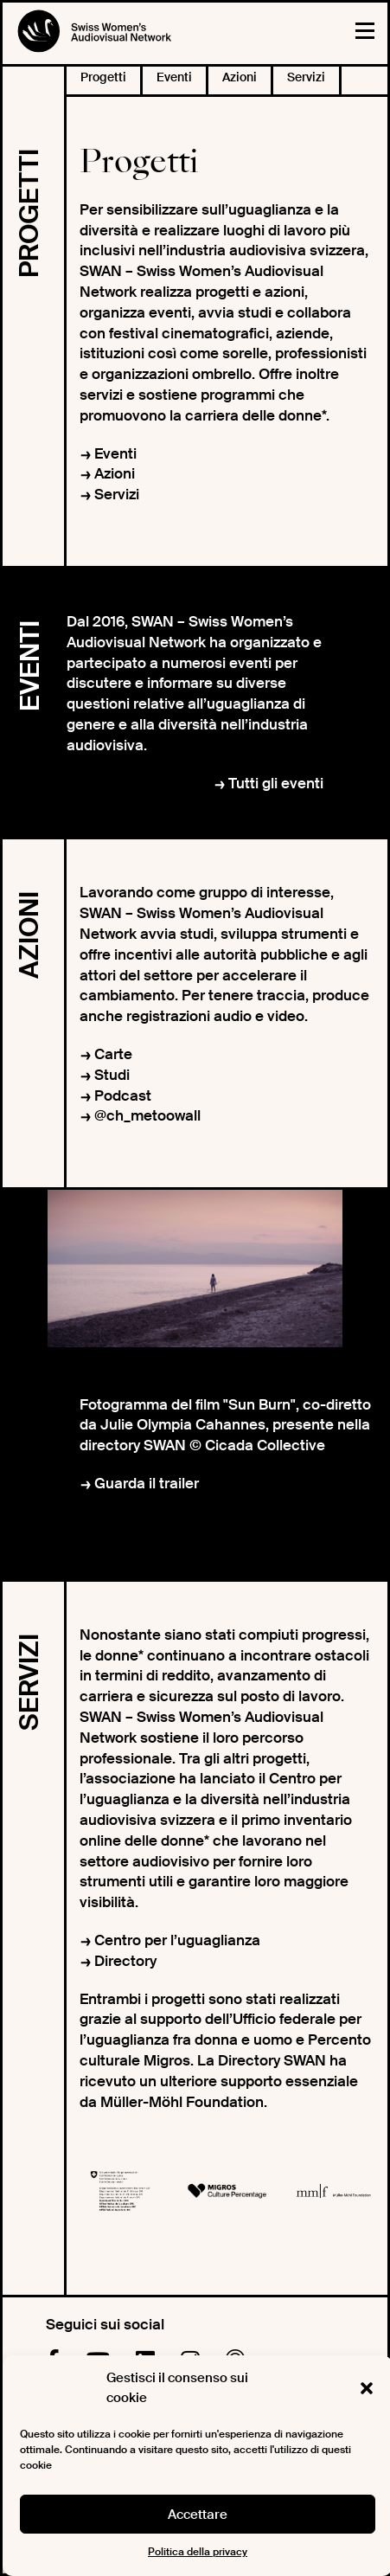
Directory (125, 1960)
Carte (113, 1053)
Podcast (122, 1095)
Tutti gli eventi (275, 783)
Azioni (239, 77)
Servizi (306, 77)
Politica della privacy (197, 2552)
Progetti (103, 77)
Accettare (197, 2514)
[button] (366, 2388)
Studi (112, 1074)
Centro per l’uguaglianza (177, 1940)
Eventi (174, 77)
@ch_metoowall (147, 1115)
